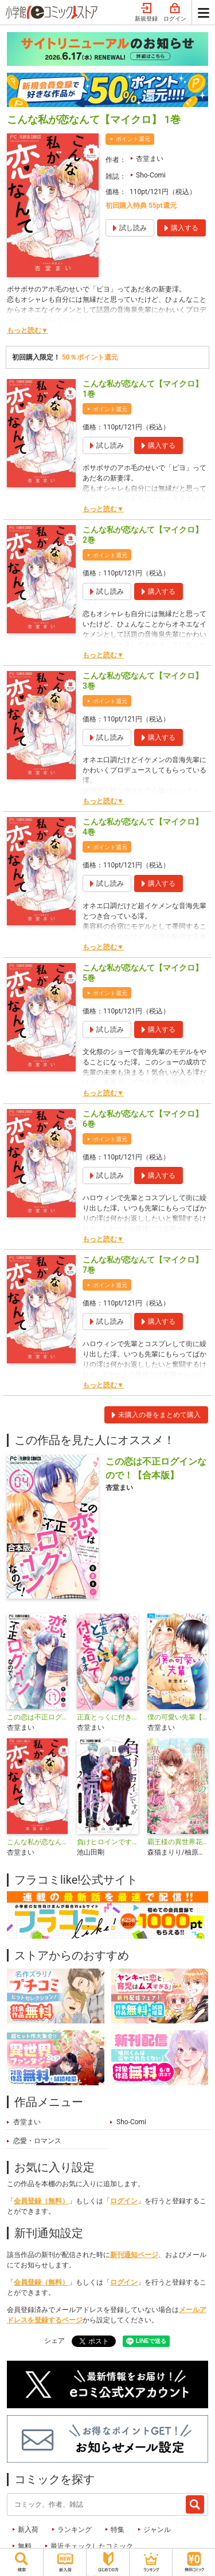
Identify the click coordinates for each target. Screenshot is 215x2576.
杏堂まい (149, 159)
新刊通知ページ (134, 2255)
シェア (54, 2341)
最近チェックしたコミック (91, 2546)
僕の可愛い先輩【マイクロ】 (177, 1717)
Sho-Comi (151, 175)
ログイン (174, 12)
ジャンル (157, 2530)
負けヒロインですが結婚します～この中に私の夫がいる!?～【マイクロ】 (107, 1842)
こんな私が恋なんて (37, 1842)
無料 (25, 2546)
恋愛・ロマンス (37, 2141)
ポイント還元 (133, 139)
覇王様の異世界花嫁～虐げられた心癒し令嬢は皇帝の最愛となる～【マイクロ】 (177, 1842)
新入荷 (28, 2530)
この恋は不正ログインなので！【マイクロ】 (37, 1717)
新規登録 (146, 12)
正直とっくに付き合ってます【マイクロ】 (107, 1717)
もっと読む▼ (27, 330)
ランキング (74, 2530)
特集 (117, 2530)
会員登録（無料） (41, 2201)
